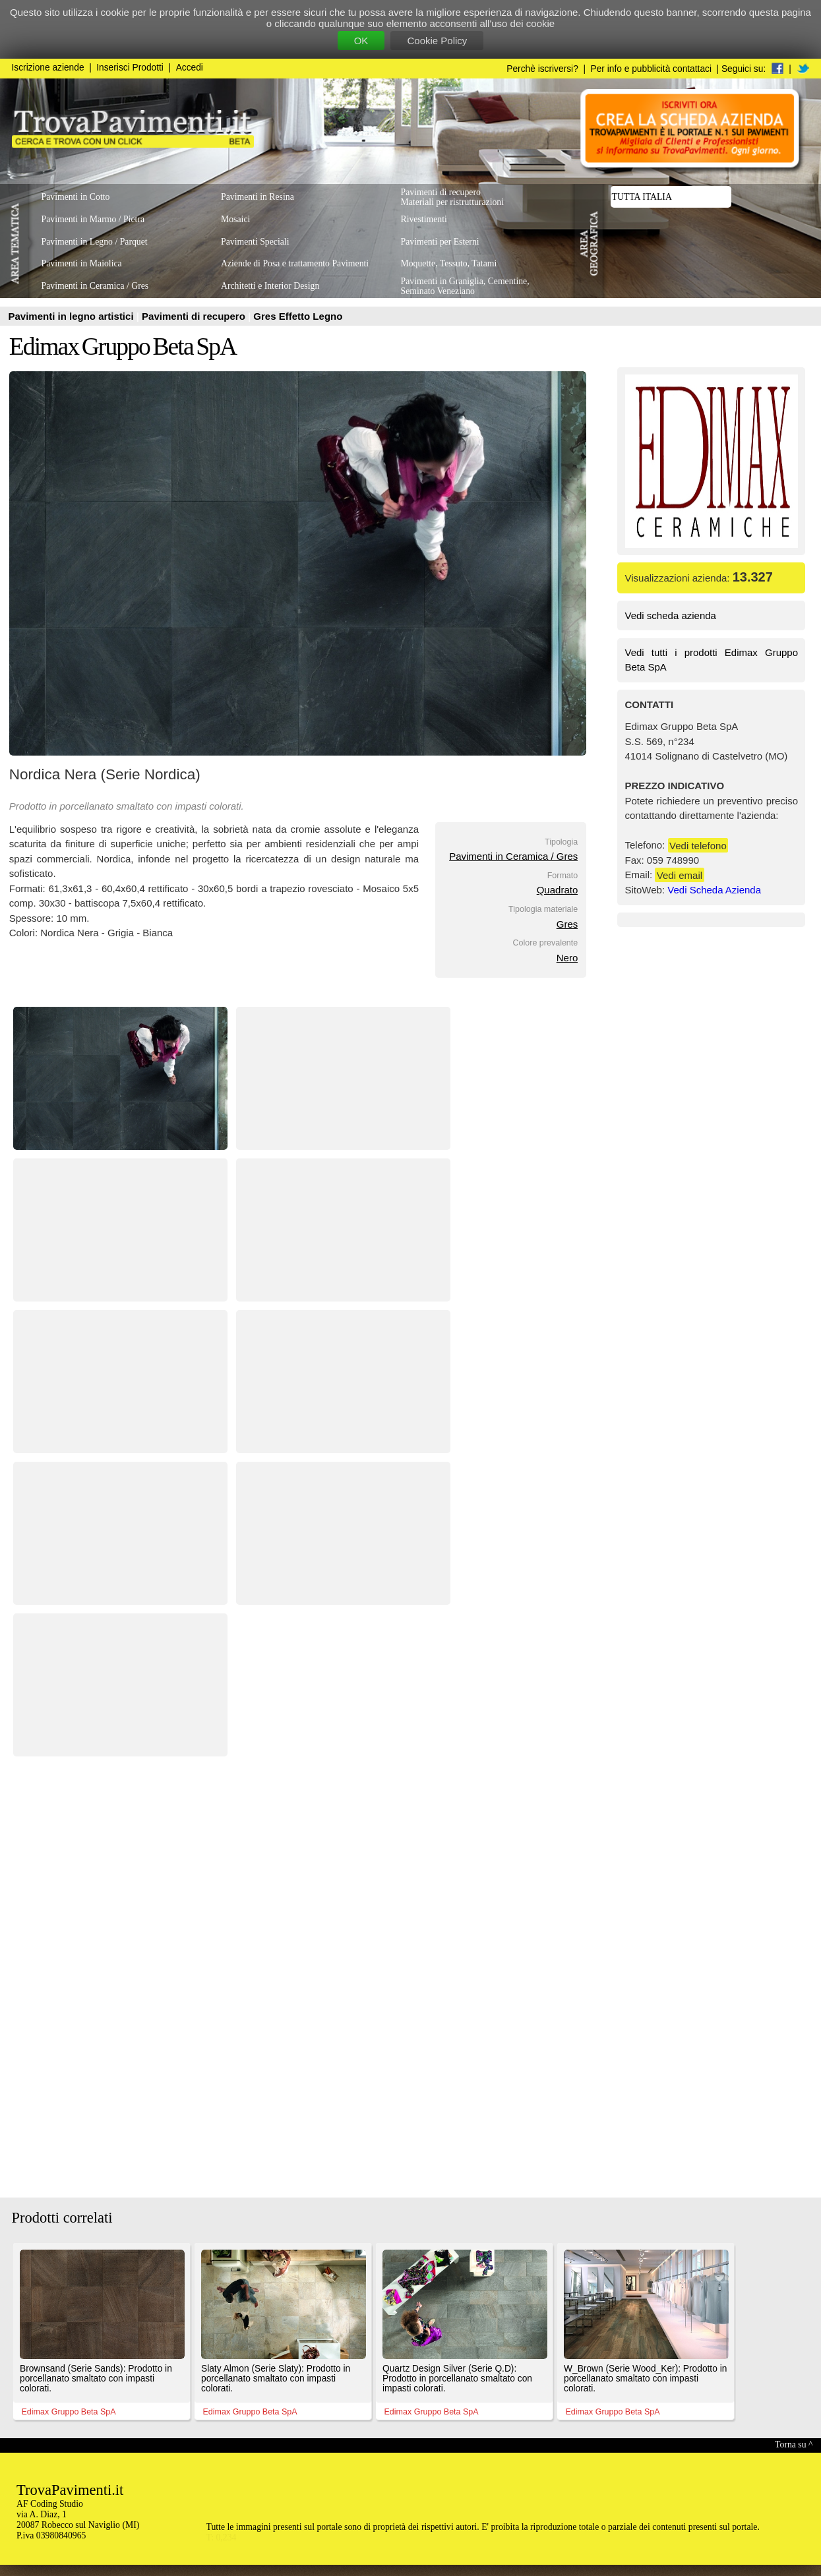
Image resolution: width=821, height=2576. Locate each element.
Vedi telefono (698, 845)
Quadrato (557, 889)
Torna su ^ (793, 2444)
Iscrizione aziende (48, 68)
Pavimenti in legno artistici (73, 316)
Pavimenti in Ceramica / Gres (513, 856)
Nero (567, 957)
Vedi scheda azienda (670, 615)
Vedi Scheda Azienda (714, 889)
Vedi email (679, 874)
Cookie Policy (437, 40)
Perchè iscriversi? (542, 69)
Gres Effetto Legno (297, 316)
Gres (567, 924)
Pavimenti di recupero (195, 316)
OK (361, 40)
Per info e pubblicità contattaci (651, 69)
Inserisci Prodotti (130, 68)
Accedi (189, 68)
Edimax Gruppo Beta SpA (123, 346)
